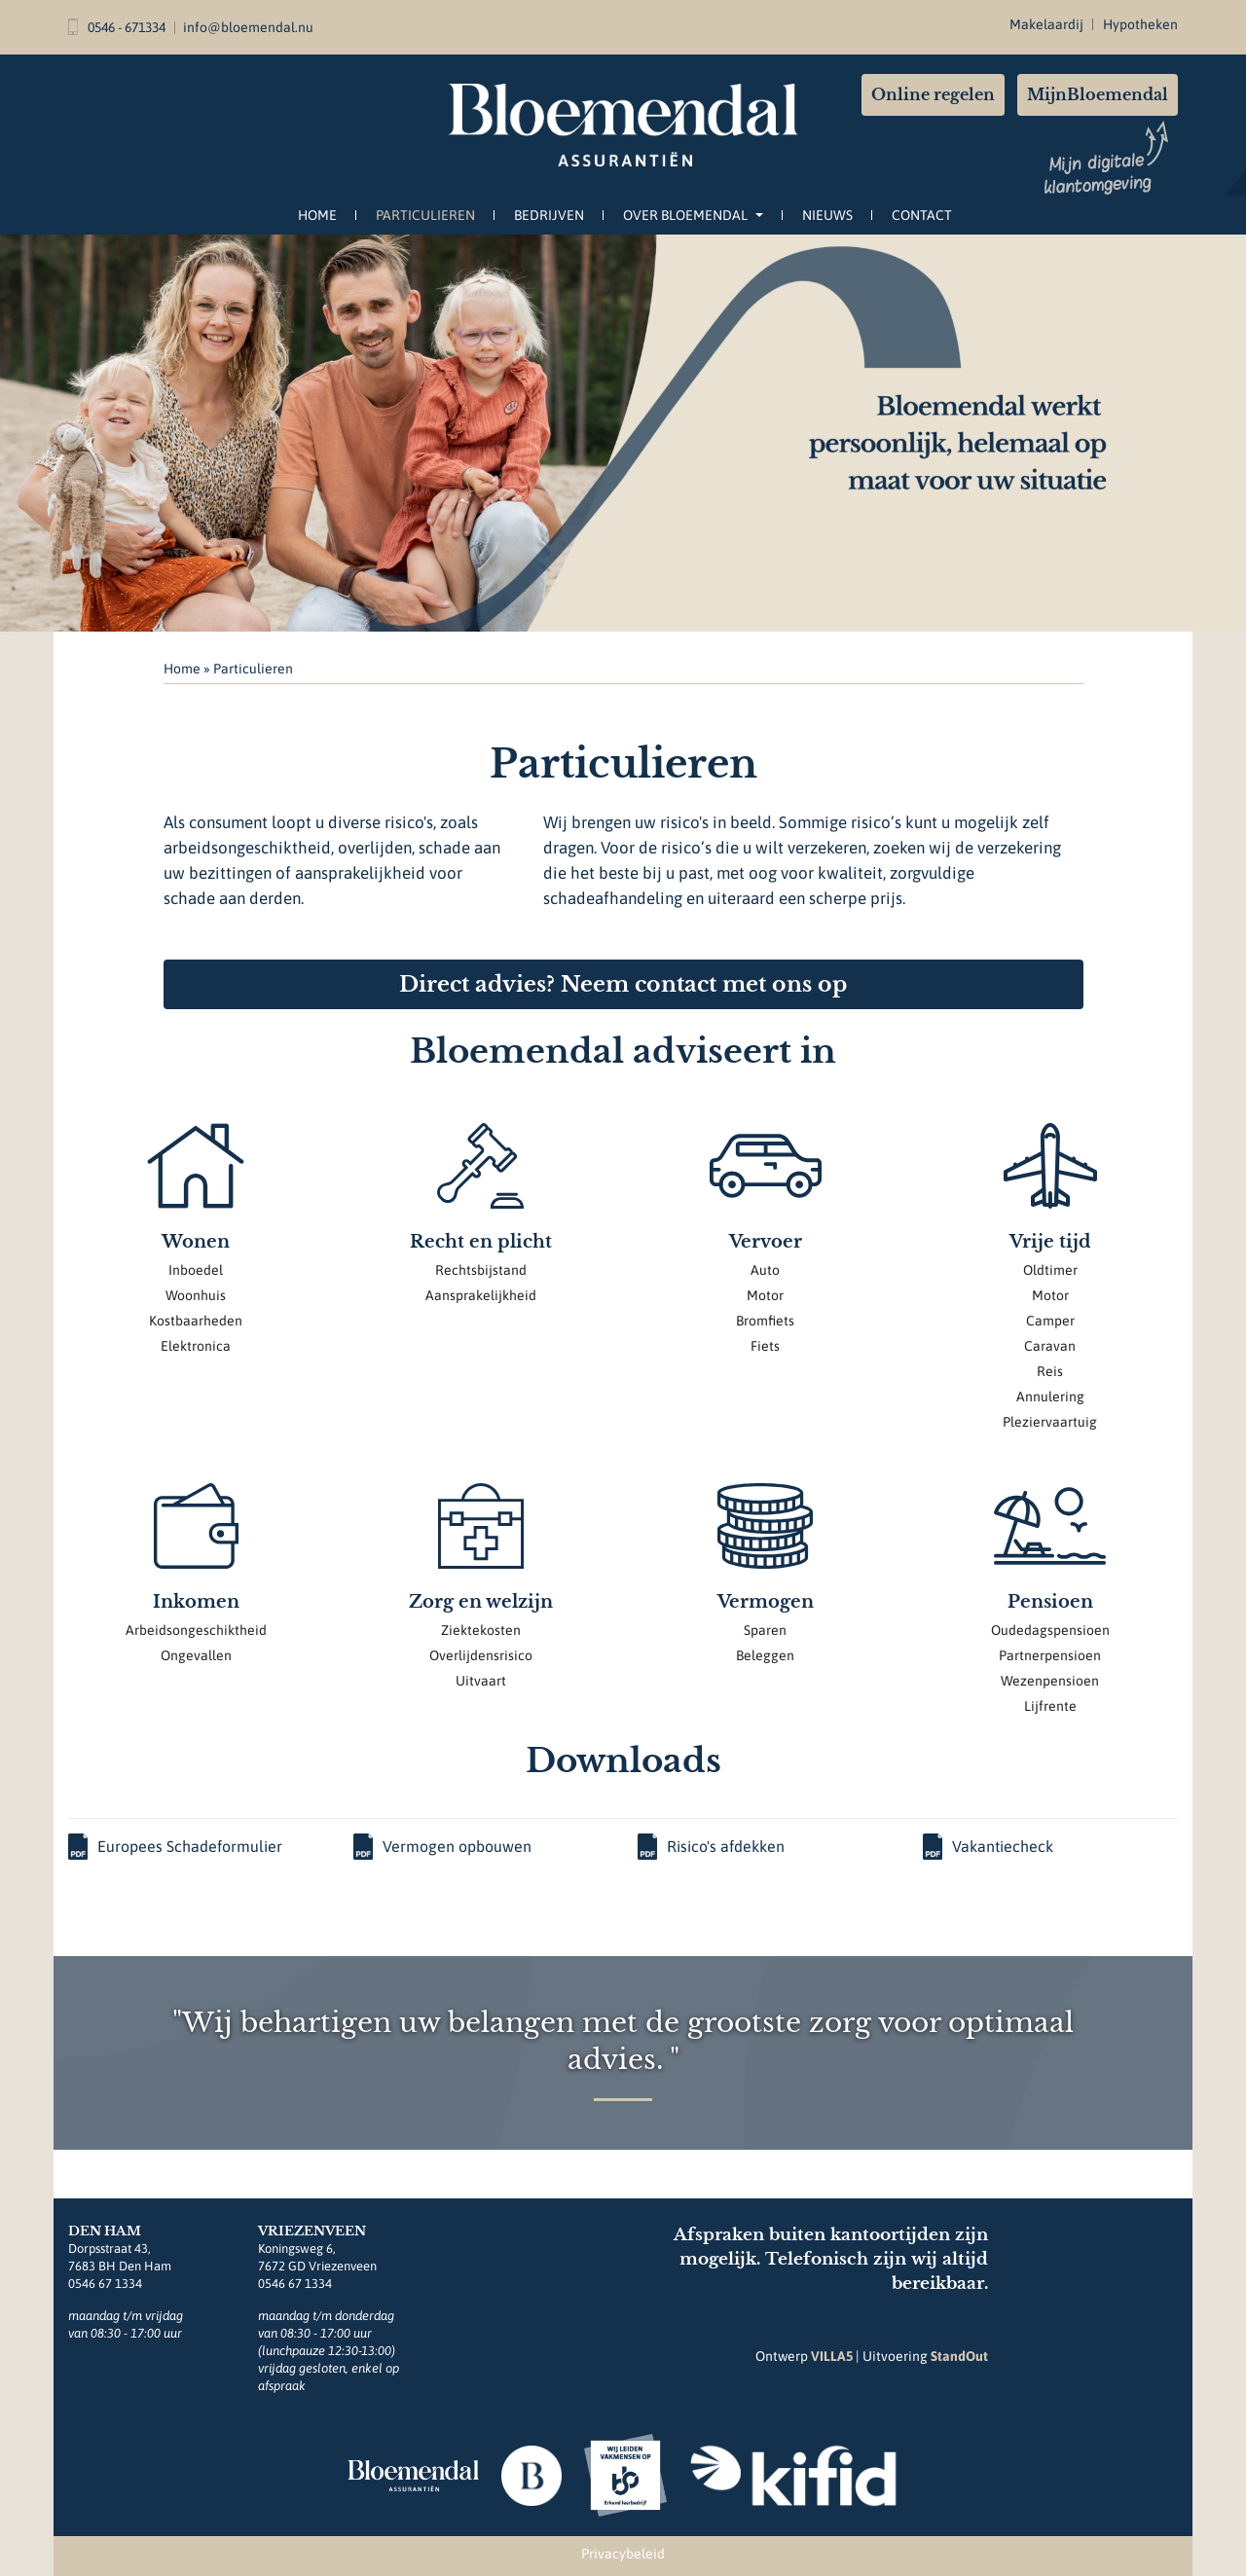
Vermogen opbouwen (442, 1846)
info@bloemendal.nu (248, 27)
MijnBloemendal (1097, 94)
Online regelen (933, 94)
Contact (922, 215)
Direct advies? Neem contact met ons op (623, 984)
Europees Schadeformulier (175, 1846)
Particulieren (425, 215)
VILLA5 (832, 2356)
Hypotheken (1140, 24)
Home (317, 215)
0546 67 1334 (105, 2283)
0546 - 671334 (116, 27)
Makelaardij (1046, 24)
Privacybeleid (623, 2553)
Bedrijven (549, 215)
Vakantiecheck (988, 1846)
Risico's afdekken (711, 1846)
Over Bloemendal (693, 215)
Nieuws (827, 215)
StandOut (959, 2356)
